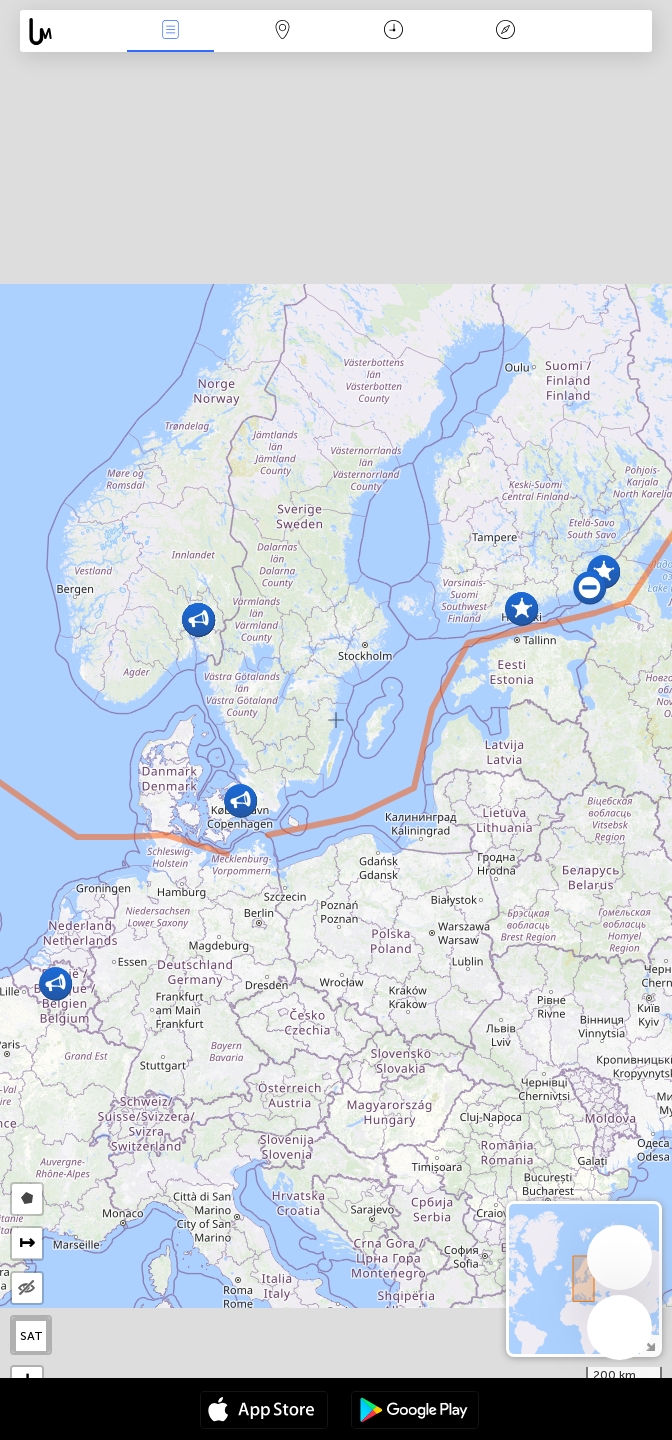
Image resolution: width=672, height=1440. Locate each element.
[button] (589, 587)
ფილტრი (282, 31)
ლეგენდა (505, 31)
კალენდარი (393, 31)
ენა (171, 31)
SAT (31, 1336)
